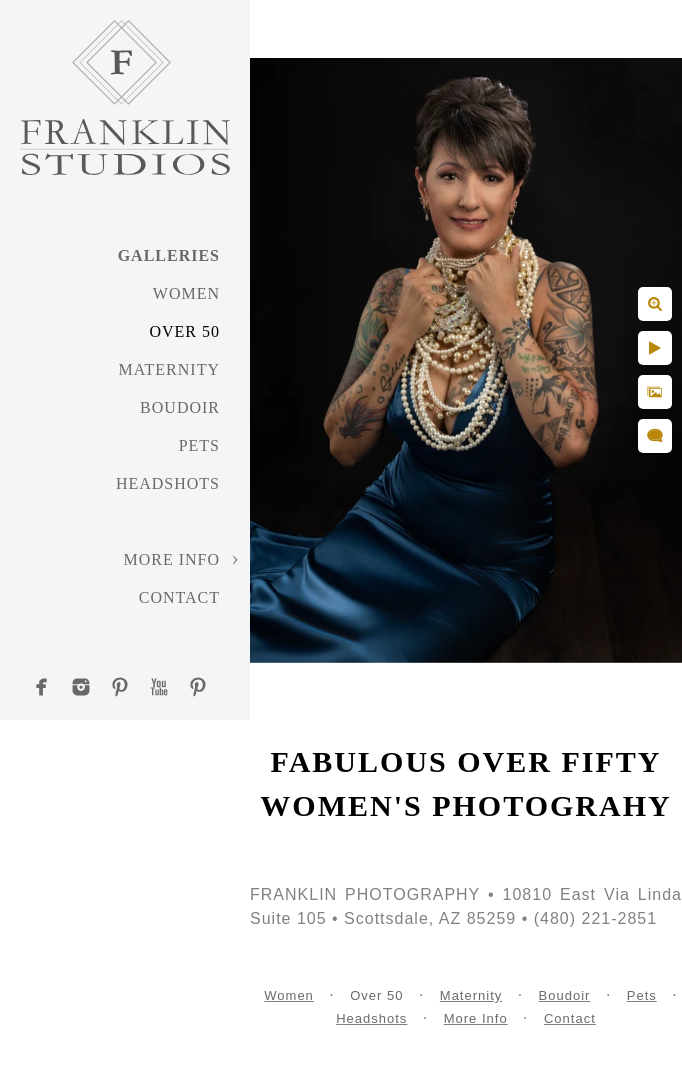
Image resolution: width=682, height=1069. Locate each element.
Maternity (169, 369)
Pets (199, 445)
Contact (179, 597)
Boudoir (180, 407)
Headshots (168, 483)
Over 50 (184, 331)
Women (186, 293)
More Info (171, 559)
